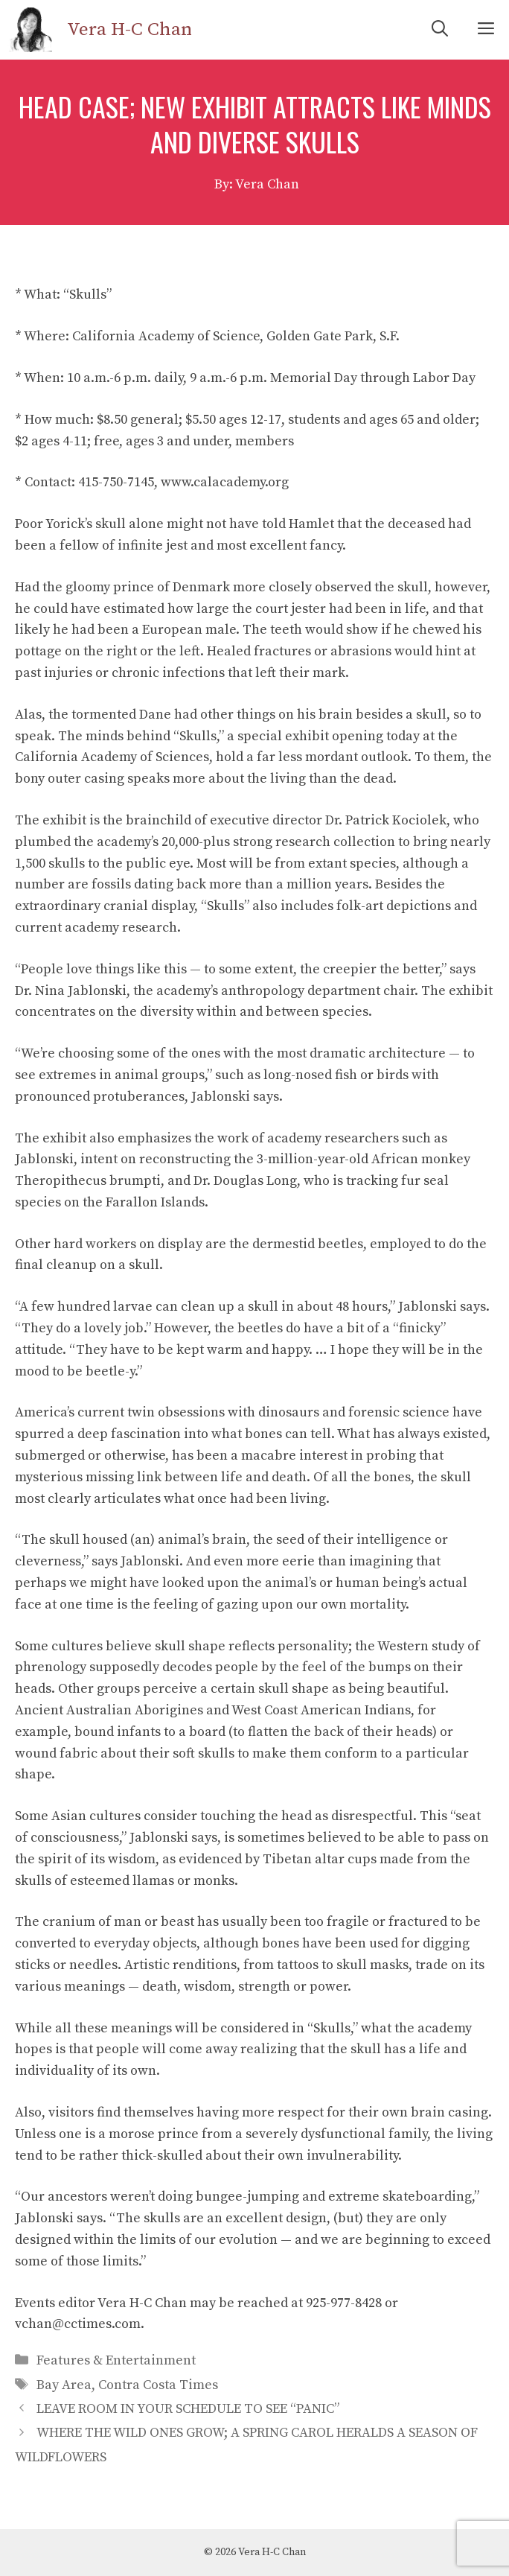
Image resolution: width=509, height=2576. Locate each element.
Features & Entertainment (116, 2360)
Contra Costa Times (158, 2385)
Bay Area (64, 2385)
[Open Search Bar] (440, 30)
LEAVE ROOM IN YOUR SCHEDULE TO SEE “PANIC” (187, 2408)
